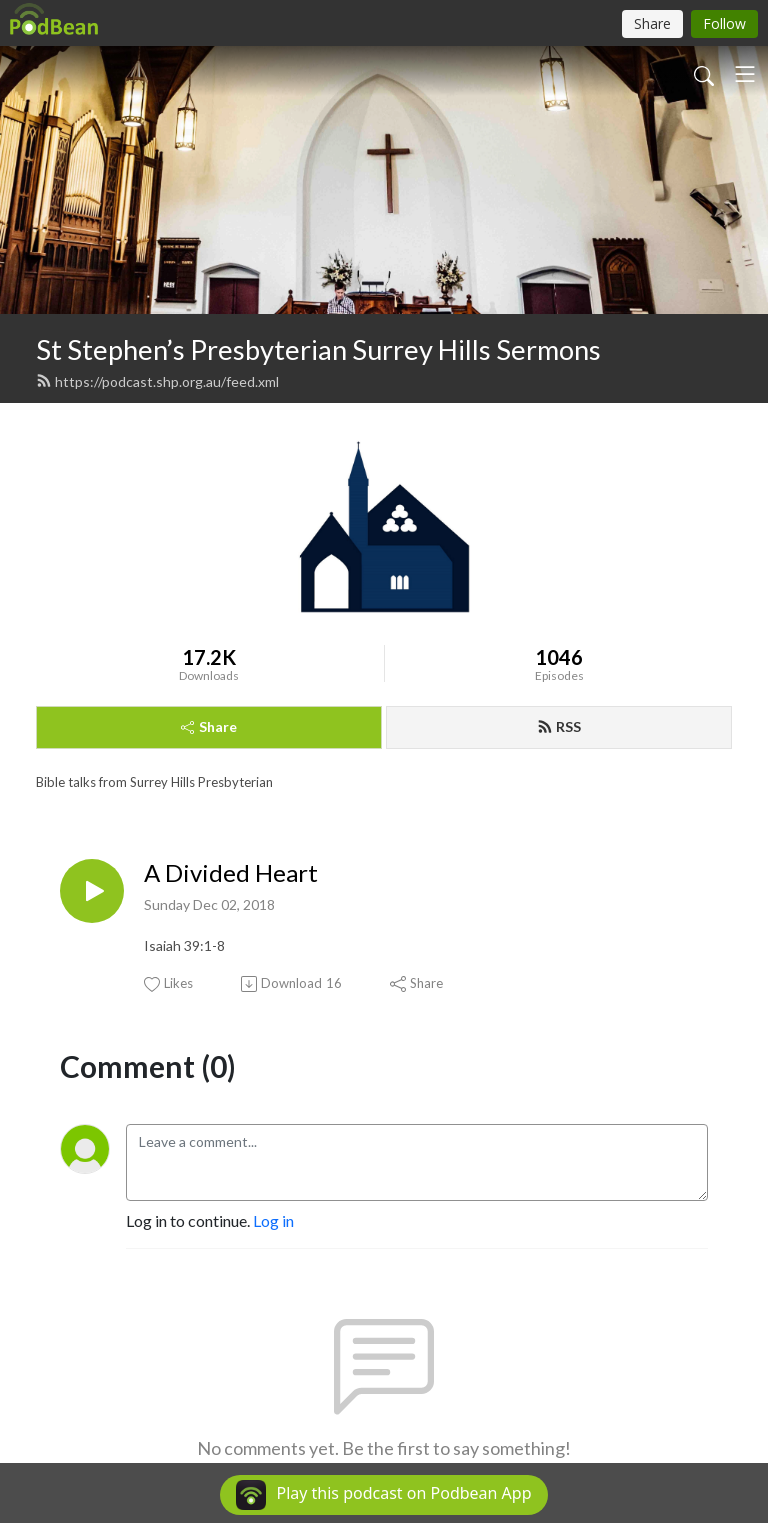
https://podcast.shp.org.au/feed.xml (157, 381)
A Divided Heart (231, 873)
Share (209, 726)
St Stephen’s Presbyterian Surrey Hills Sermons (318, 349)
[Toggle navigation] (745, 74)
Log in (273, 1220)
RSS (559, 726)
